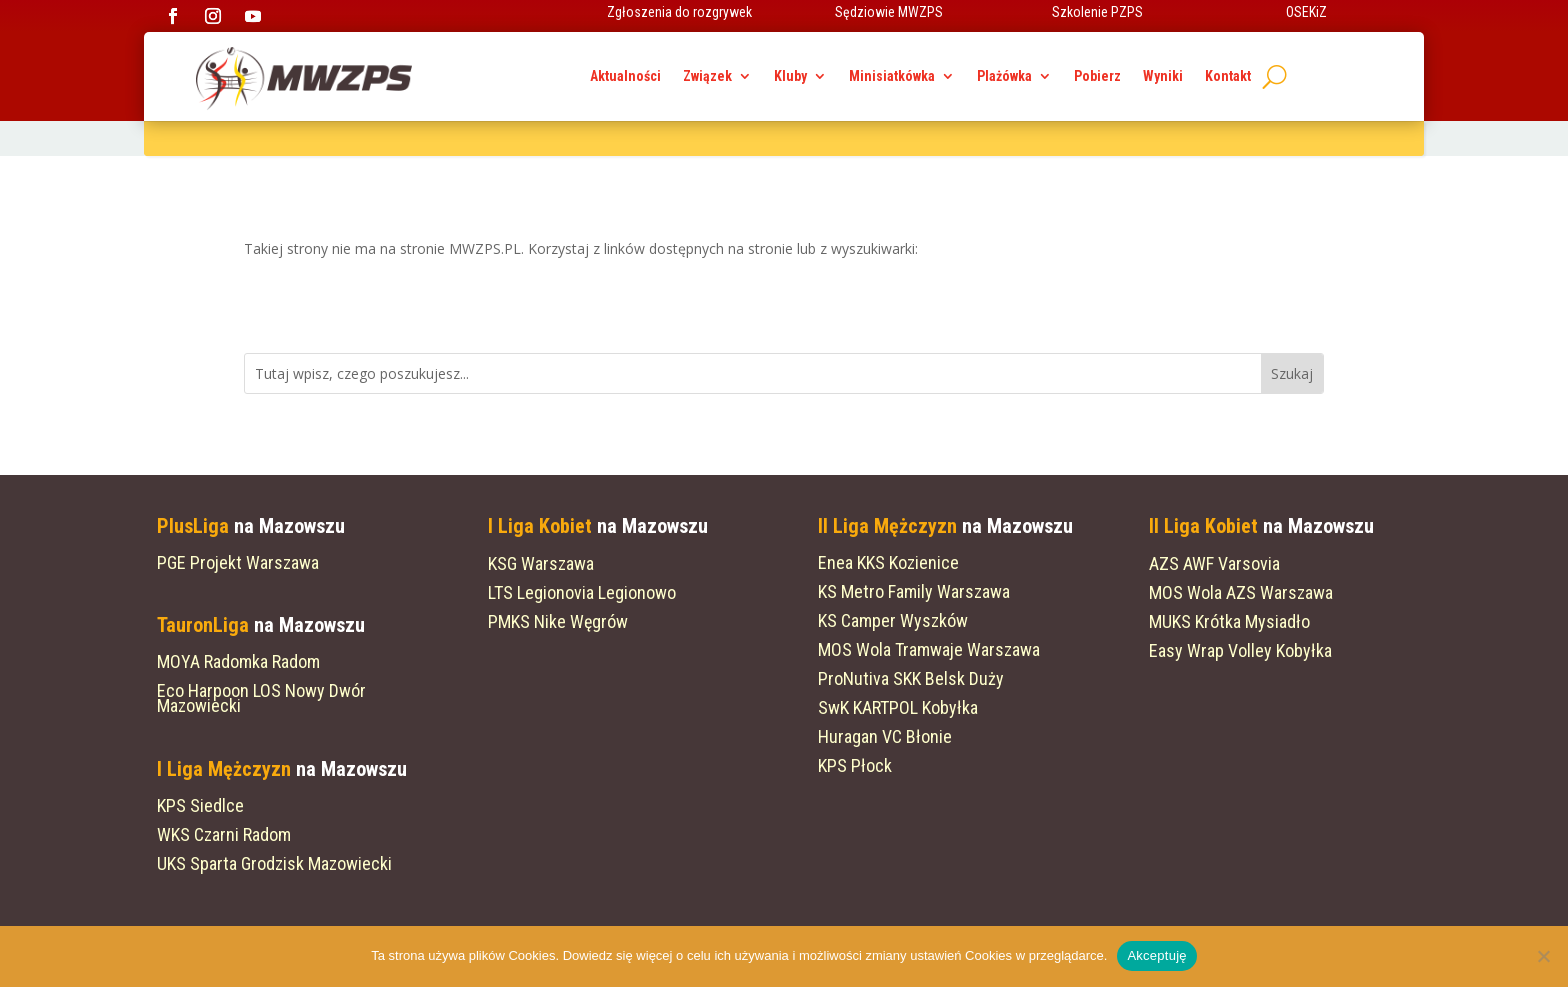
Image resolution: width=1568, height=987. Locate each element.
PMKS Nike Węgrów (558, 621)
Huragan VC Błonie (885, 736)
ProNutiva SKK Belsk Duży (911, 678)
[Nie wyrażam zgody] (1543, 956)
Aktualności (625, 76)
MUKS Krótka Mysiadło (1229, 621)
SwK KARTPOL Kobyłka (898, 707)
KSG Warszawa (541, 563)
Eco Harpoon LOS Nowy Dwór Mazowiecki (261, 698)
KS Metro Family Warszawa (914, 591)
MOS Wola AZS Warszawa (1241, 592)
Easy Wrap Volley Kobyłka (1240, 650)
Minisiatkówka (892, 76)
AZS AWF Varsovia (1214, 563)
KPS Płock (855, 765)
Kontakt (1228, 76)
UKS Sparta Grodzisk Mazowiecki (274, 863)
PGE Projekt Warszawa (238, 562)
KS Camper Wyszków (893, 620)
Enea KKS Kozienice (888, 562)
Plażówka (1004, 76)
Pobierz (1097, 76)
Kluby (790, 76)
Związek (707, 76)
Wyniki (1163, 76)
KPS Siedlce (200, 805)
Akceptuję (1156, 955)
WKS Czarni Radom (224, 834)
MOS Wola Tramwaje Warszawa (929, 649)
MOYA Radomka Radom (238, 661)
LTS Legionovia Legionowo (582, 592)
